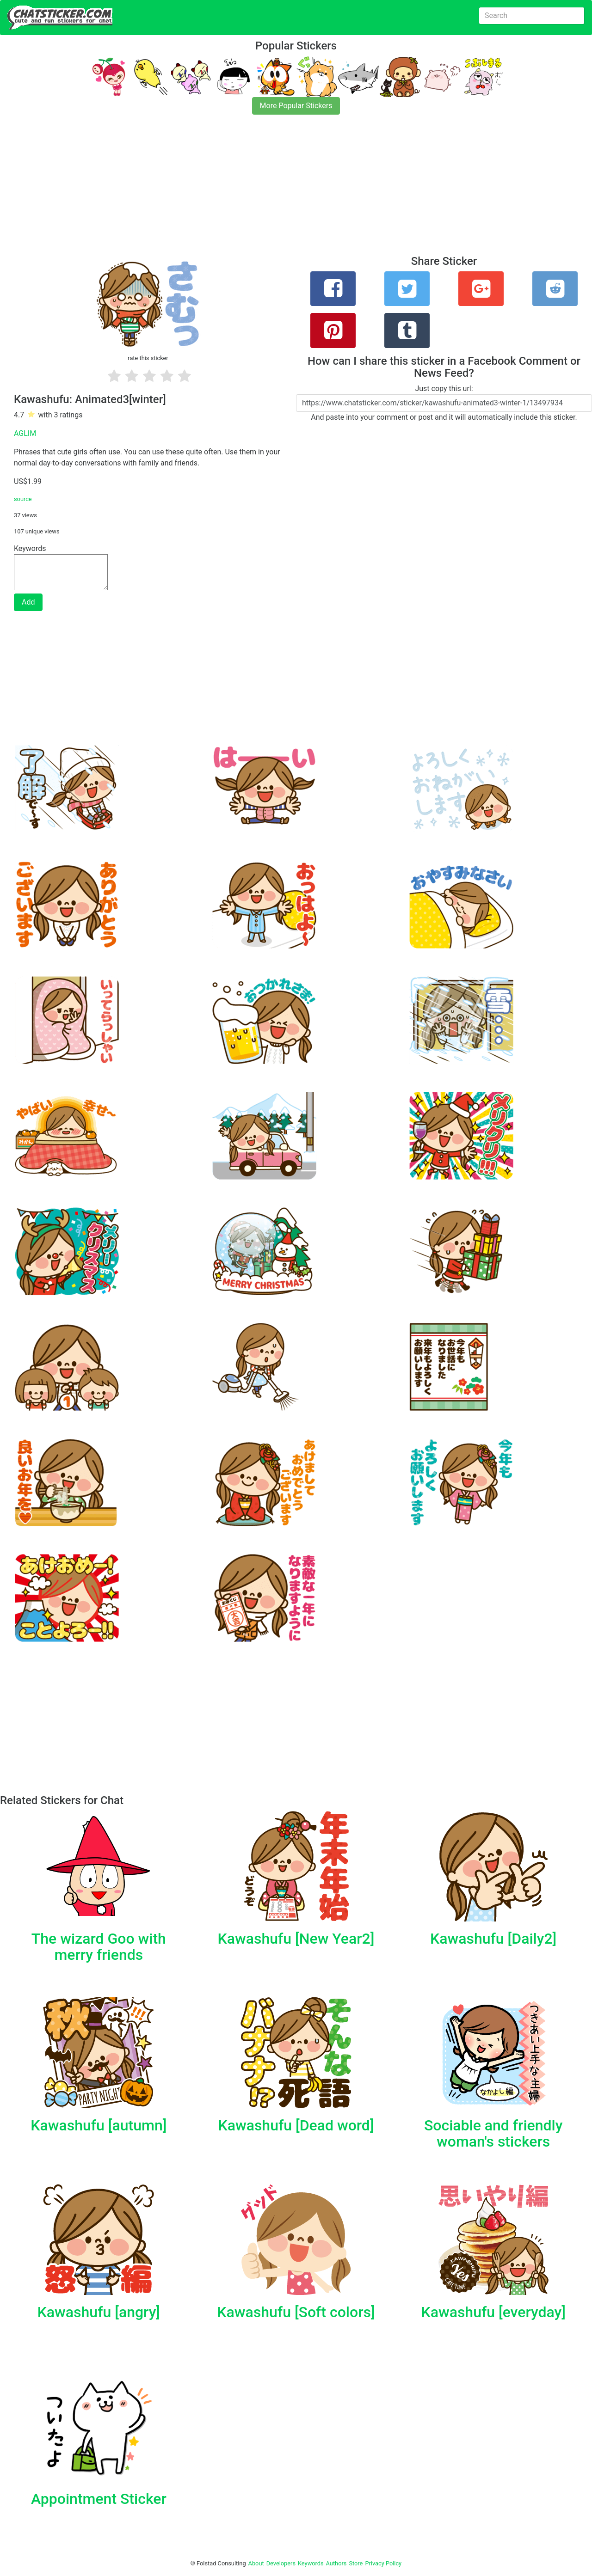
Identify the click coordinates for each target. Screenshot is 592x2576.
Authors (336, 2563)
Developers (281, 2563)
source (23, 499)
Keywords (311, 2563)
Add (28, 602)
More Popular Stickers (296, 105)
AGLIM (25, 433)
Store (356, 2563)
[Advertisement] (277, 190)
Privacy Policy (383, 2563)
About (256, 2563)
